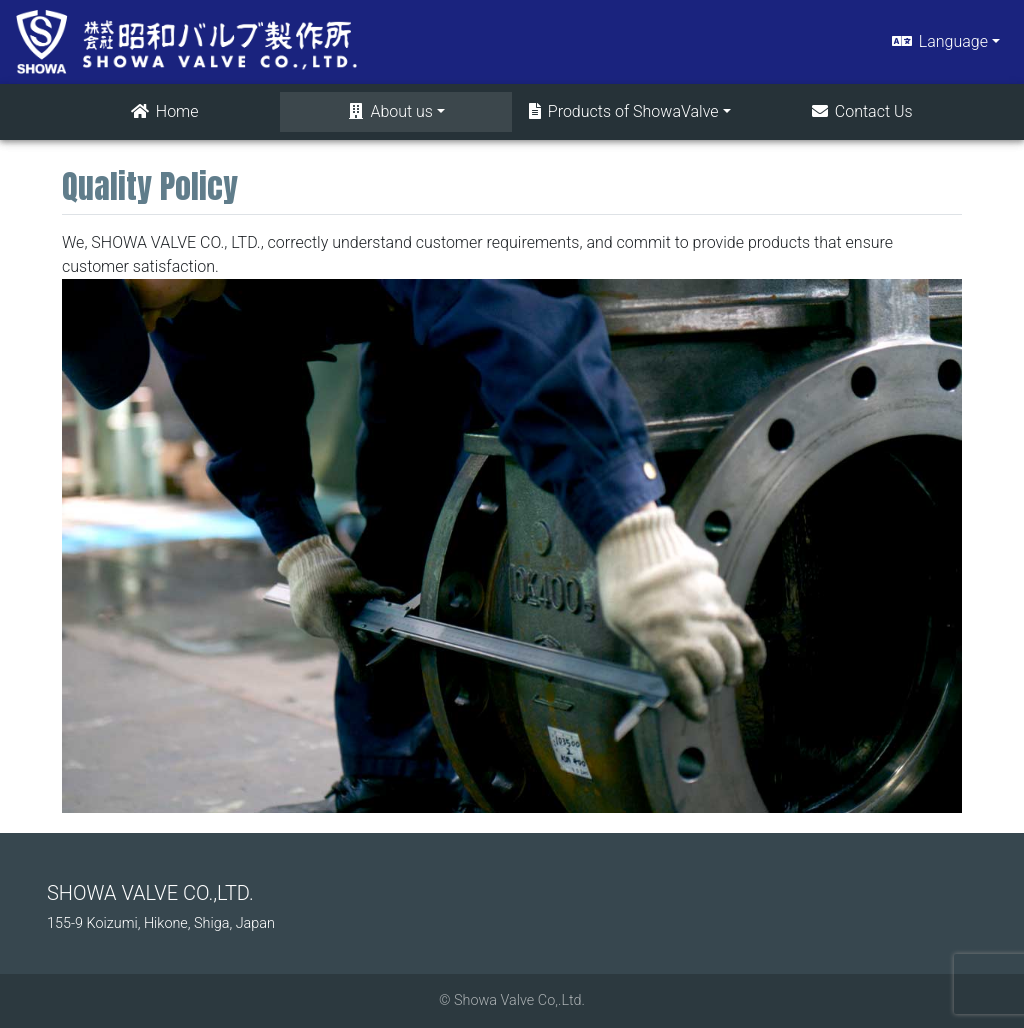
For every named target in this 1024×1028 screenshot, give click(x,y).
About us (389, 111)
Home (163, 111)
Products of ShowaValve (622, 111)
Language (938, 41)
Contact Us (861, 111)
